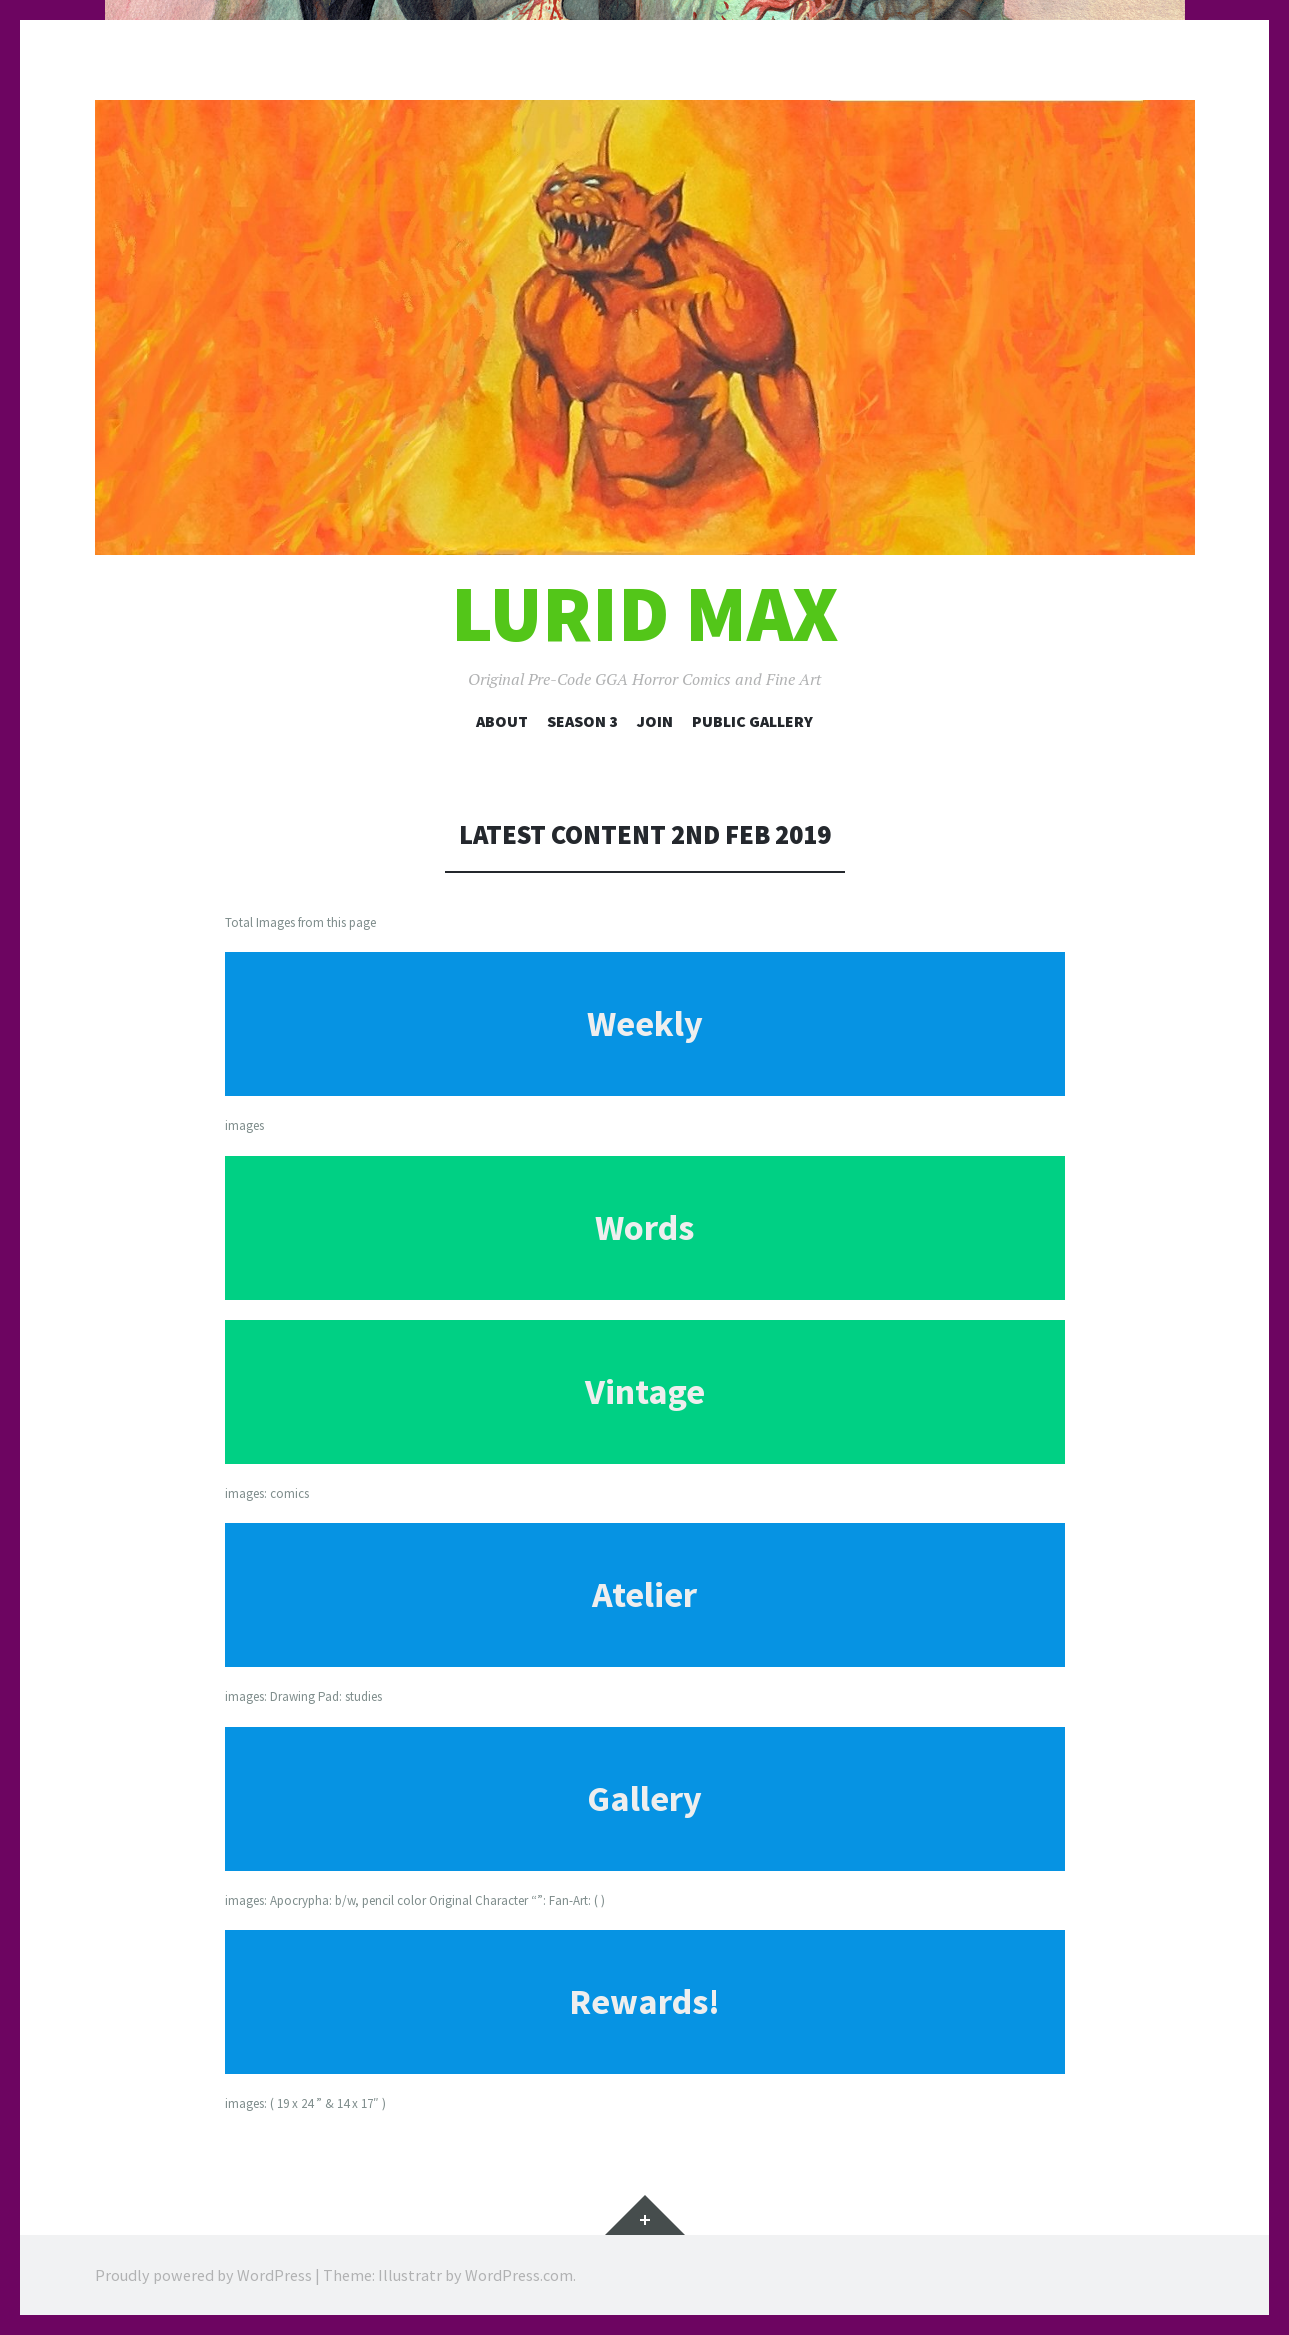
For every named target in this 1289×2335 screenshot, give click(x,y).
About (502, 721)
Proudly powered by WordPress (203, 2275)
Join (655, 721)
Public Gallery (752, 721)
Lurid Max (645, 613)
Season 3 (582, 721)
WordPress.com (519, 2275)
